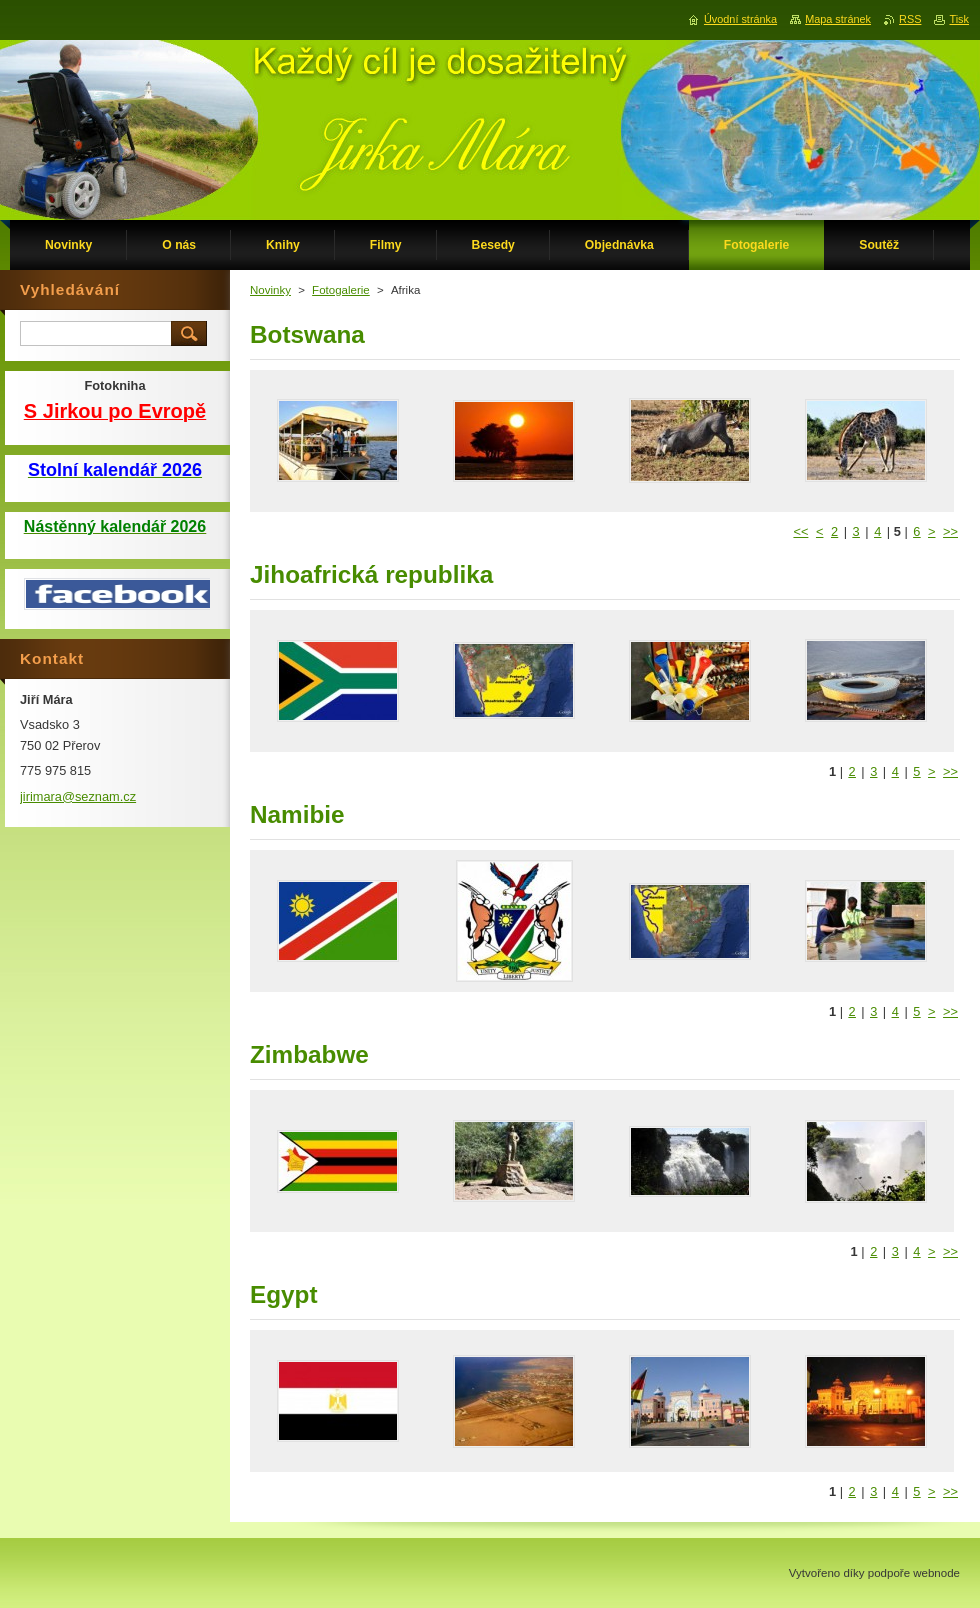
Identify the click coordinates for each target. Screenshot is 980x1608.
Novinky (270, 290)
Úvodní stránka (740, 19)
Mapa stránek (838, 19)
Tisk (959, 19)
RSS (910, 19)
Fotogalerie (341, 290)
